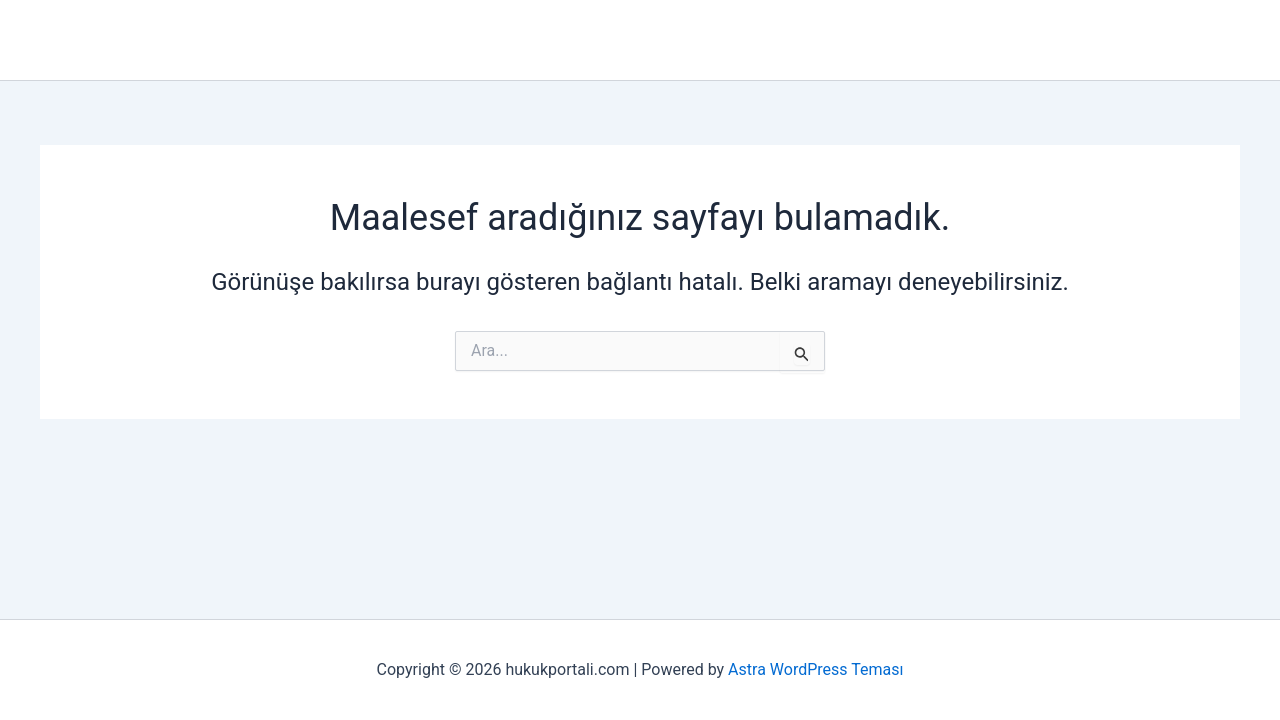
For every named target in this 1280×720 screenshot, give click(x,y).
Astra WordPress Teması (815, 669)
